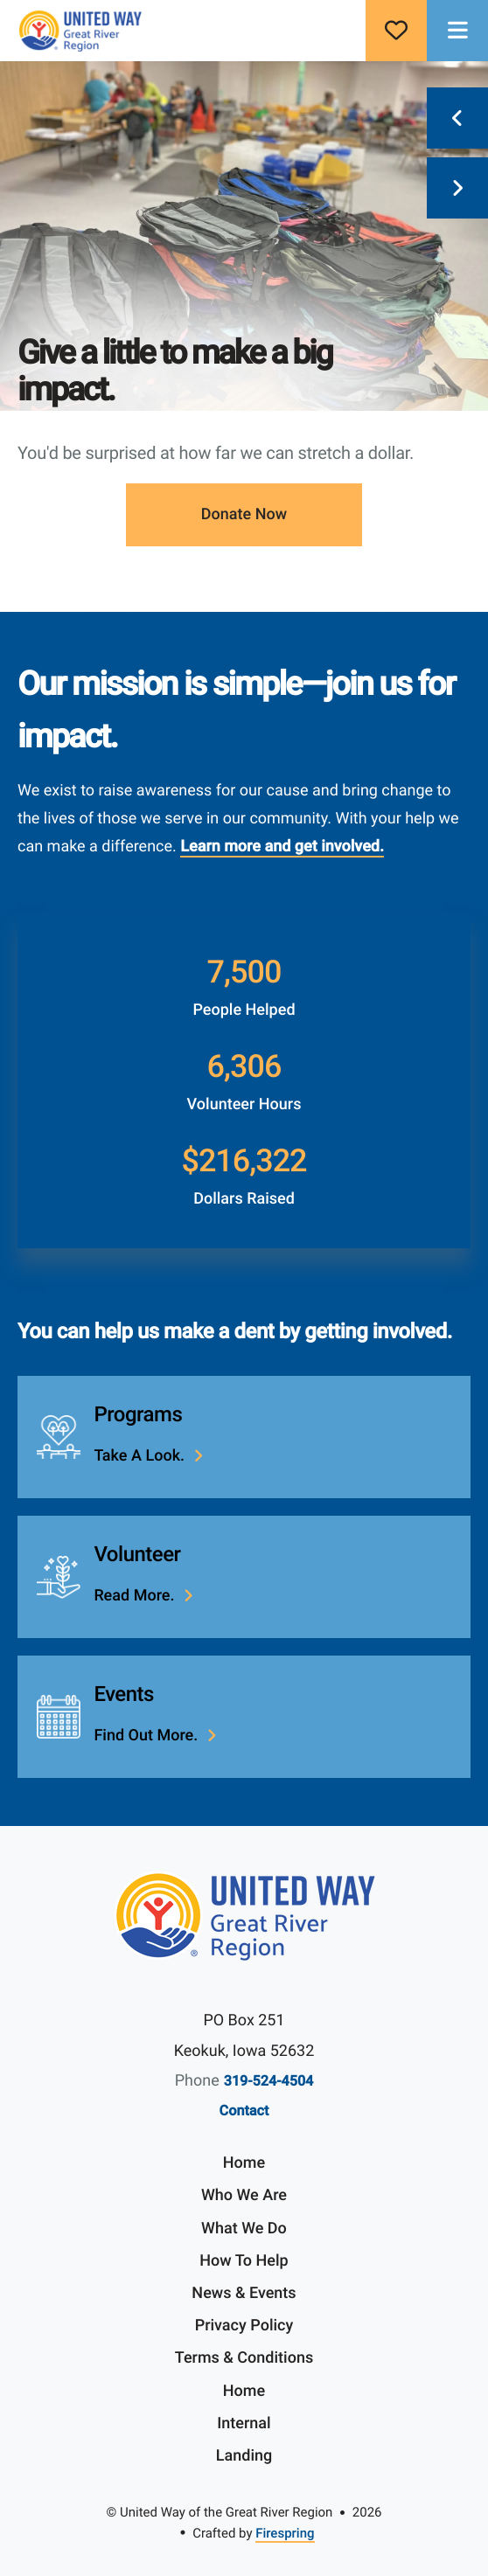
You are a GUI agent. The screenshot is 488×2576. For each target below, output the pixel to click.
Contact (244, 2110)
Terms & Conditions (244, 2358)
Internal (243, 2423)
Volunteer (137, 1554)
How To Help (243, 2261)
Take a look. (139, 1456)
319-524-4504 (269, 2081)
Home (244, 2163)
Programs (138, 1414)
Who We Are (244, 2195)
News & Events (244, 2293)
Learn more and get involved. (282, 846)
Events (124, 1694)
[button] (457, 30)
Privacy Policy (244, 2325)
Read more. (134, 1596)
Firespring (284, 2533)
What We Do (244, 2228)
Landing (244, 2456)
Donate (396, 30)
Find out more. (146, 1735)
